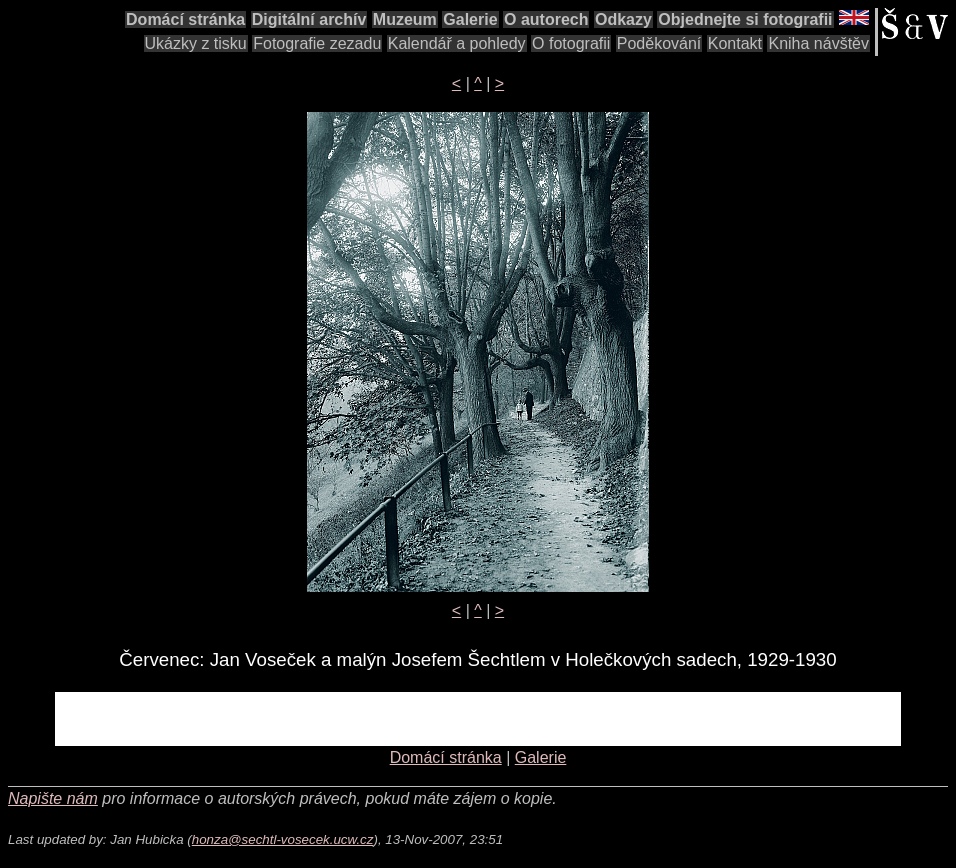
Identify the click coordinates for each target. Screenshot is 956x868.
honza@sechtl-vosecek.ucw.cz (283, 839)
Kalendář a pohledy (457, 43)
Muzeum (405, 19)
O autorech (546, 19)
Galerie (470, 19)
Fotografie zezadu (317, 43)
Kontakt (735, 43)
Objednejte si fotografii (745, 19)
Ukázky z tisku (196, 43)
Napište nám (53, 798)
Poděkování (659, 43)
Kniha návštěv (818, 43)
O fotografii (571, 43)
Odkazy (623, 19)
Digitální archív (309, 19)
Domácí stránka (185, 19)
